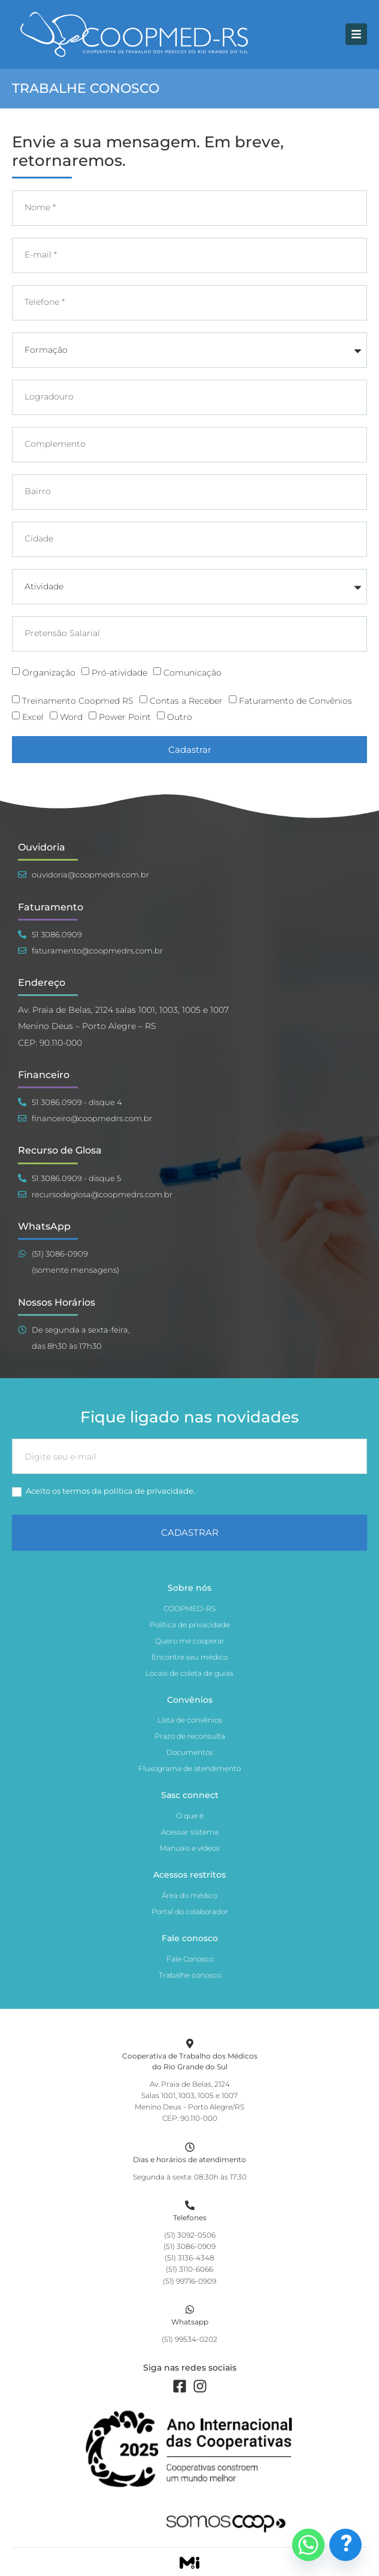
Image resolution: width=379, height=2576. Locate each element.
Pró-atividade (119, 672)
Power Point (125, 717)
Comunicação (192, 672)
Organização (48, 672)
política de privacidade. (149, 1491)
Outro (179, 717)
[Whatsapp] (190, 2309)
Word (71, 717)
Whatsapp (189, 2321)
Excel (33, 717)
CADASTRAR (190, 1532)
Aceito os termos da (103, 1491)
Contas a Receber (186, 700)
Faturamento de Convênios (295, 700)
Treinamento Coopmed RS (78, 700)
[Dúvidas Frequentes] (345, 2545)
